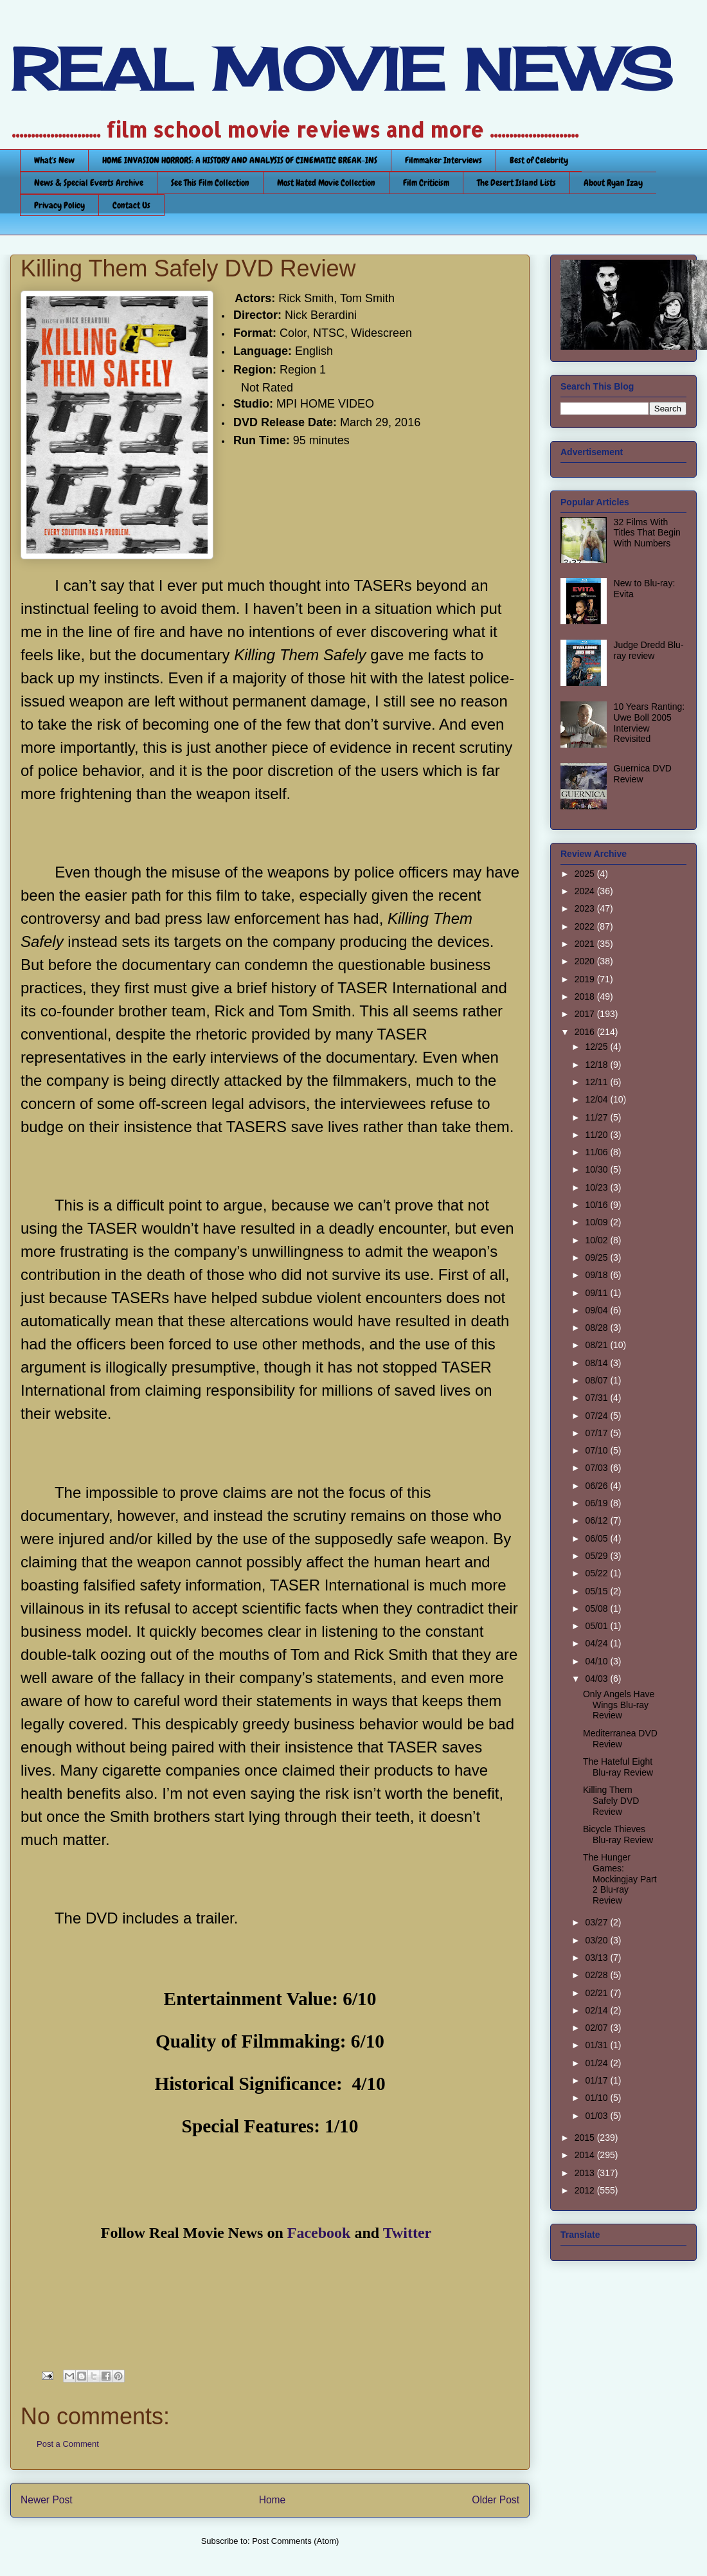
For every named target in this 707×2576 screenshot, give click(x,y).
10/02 (597, 1240)
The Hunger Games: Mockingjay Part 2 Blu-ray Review (620, 1878)
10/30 (597, 1169)
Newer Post (47, 2499)
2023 (586, 908)
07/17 (597, 1433)
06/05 (597, 1538)
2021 (586, 944)
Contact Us (131, 205)
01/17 (597, 2080)
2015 (586, 2137)
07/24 (597, 1415)
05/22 (597, 1573)
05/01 (597, 1626)
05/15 (597, 1591)
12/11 (597, 1082)
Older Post (495, 2499)
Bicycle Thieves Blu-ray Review (618, 1834)
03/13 (597, 1957)
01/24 (597, 2063)
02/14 (597, 2010)
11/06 (597, 1152)
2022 (586, 926)
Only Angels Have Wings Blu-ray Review (618, 1705)
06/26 (597, 1486)
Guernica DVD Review (643, 773)
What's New (54, 160)
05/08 (597, 1608)
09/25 (597, 1257)
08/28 (597, 1327)
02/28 (597, 1975)
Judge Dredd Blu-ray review (649, 650)
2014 (586, 2155)
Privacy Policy (59, 205)
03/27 (597, 1922)
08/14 (597, 1363)
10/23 (597, 1187)
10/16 (597, 1205)
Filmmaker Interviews (443, 160)
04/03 (597, 1678)
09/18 (597, 1275)
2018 (586, 996)
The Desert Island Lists (516, 182)
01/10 (597, 2098)
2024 (586, 891)
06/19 (597, 1503)
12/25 (597, 1046)
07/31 (597, 1397)
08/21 (597, 1345)
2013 (586, 2173)
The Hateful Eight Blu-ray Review (618, 1767)
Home (272, 2499)
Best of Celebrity (539, 160)
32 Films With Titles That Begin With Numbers (647, 533)
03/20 (597, 1940)
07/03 (597, 1468)
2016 (586, 1032)
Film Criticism (426, 182)
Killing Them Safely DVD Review (611, 1801)
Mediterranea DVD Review (620, 1738)
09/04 (597, 1310)
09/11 (597, 1293)
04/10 (597, 1661)
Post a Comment (68, 2444)
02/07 (597, 2027)
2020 (586, 961)
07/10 (597, 1450)
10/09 (597, 1222)
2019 (586, 979)
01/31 (597, 2045)
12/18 (597, 1064)
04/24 (597, 1643)
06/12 (597, 1520)
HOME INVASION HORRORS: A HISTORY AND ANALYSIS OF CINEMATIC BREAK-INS (239, 160)
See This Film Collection (210, 182)
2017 (586, 1014)
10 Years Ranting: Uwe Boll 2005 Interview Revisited (649, 722)
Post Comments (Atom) (295, 2541)
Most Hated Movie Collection (326, 182)
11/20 (597, 1135)
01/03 (597, 2116)
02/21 (597, 1993)
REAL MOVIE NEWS (341, 69)
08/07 (597, 1380)
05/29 (597, 1556)
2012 (586, 2190)
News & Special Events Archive (88, 182)
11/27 (597, 1117)
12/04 (597, 1099)
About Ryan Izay (613, 182)
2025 (586, 874)
